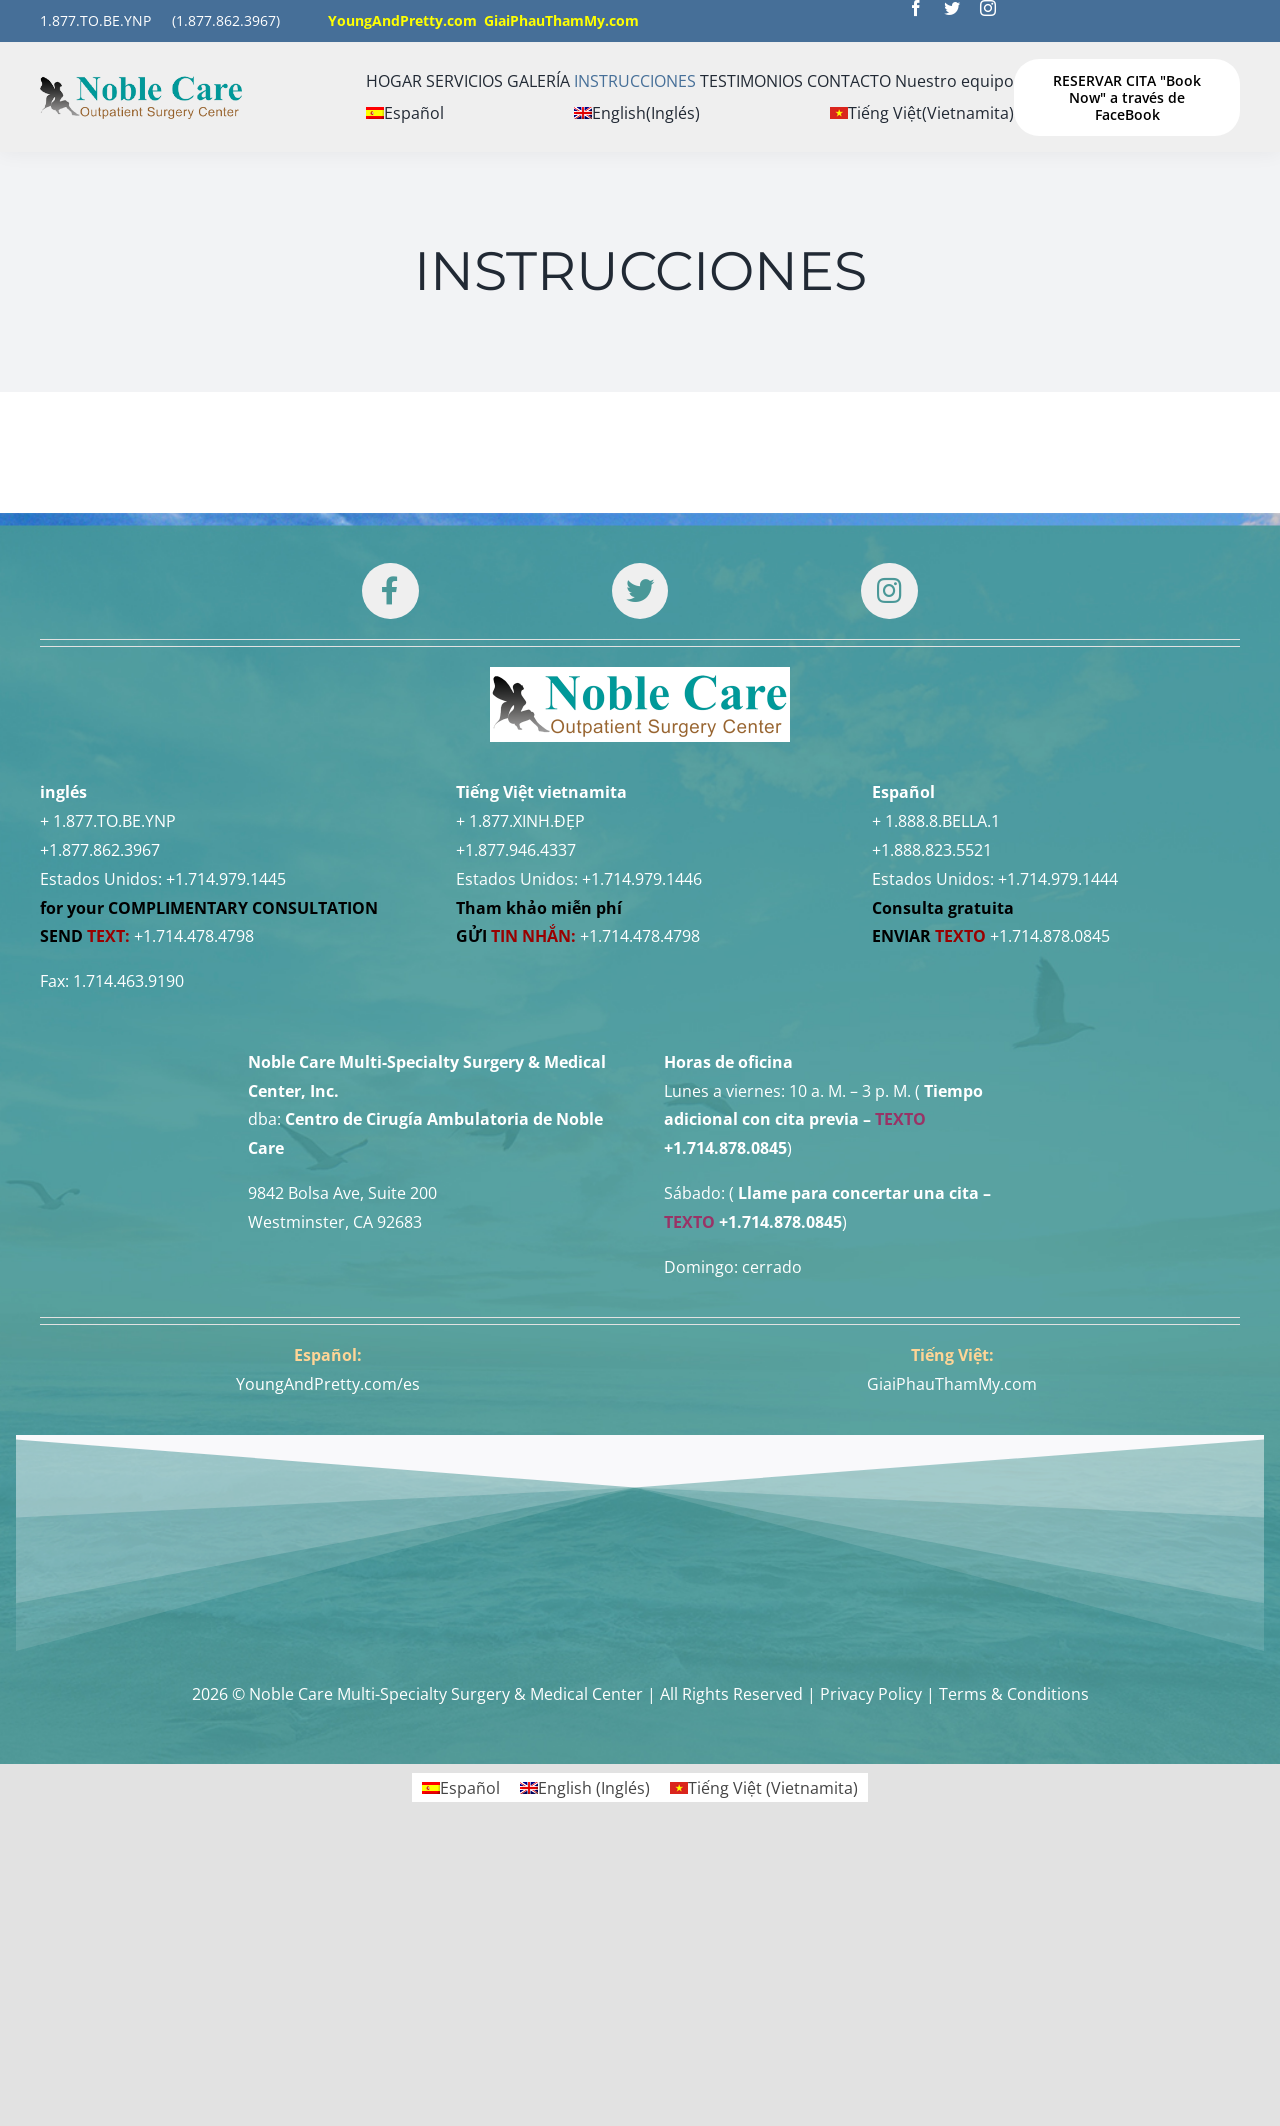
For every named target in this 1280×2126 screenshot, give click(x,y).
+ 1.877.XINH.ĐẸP (520, 821)
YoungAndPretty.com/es (328, 1384)
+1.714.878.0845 (1050, 936)
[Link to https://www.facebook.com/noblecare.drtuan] (390, 591)
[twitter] (952, 8)
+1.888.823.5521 (932, 850)
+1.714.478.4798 (194, 936)
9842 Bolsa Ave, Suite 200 (342, 1193)
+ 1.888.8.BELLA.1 (936, 821)
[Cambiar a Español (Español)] (461, 1787)
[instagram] (988, 8)
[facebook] (916, 8)
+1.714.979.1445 (226, 879)
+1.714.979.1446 (642, 879)
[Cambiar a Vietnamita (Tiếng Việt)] (922, 114)
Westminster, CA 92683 (335, 1222)
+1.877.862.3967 (100, 850)
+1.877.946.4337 (516, 850)
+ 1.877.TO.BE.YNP (108, 821)
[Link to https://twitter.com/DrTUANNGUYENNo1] (640, 591)
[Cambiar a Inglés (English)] (637, 114)
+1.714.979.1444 (1058, 879)
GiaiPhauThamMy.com (952, 1384)
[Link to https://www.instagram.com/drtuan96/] (889, 591)
